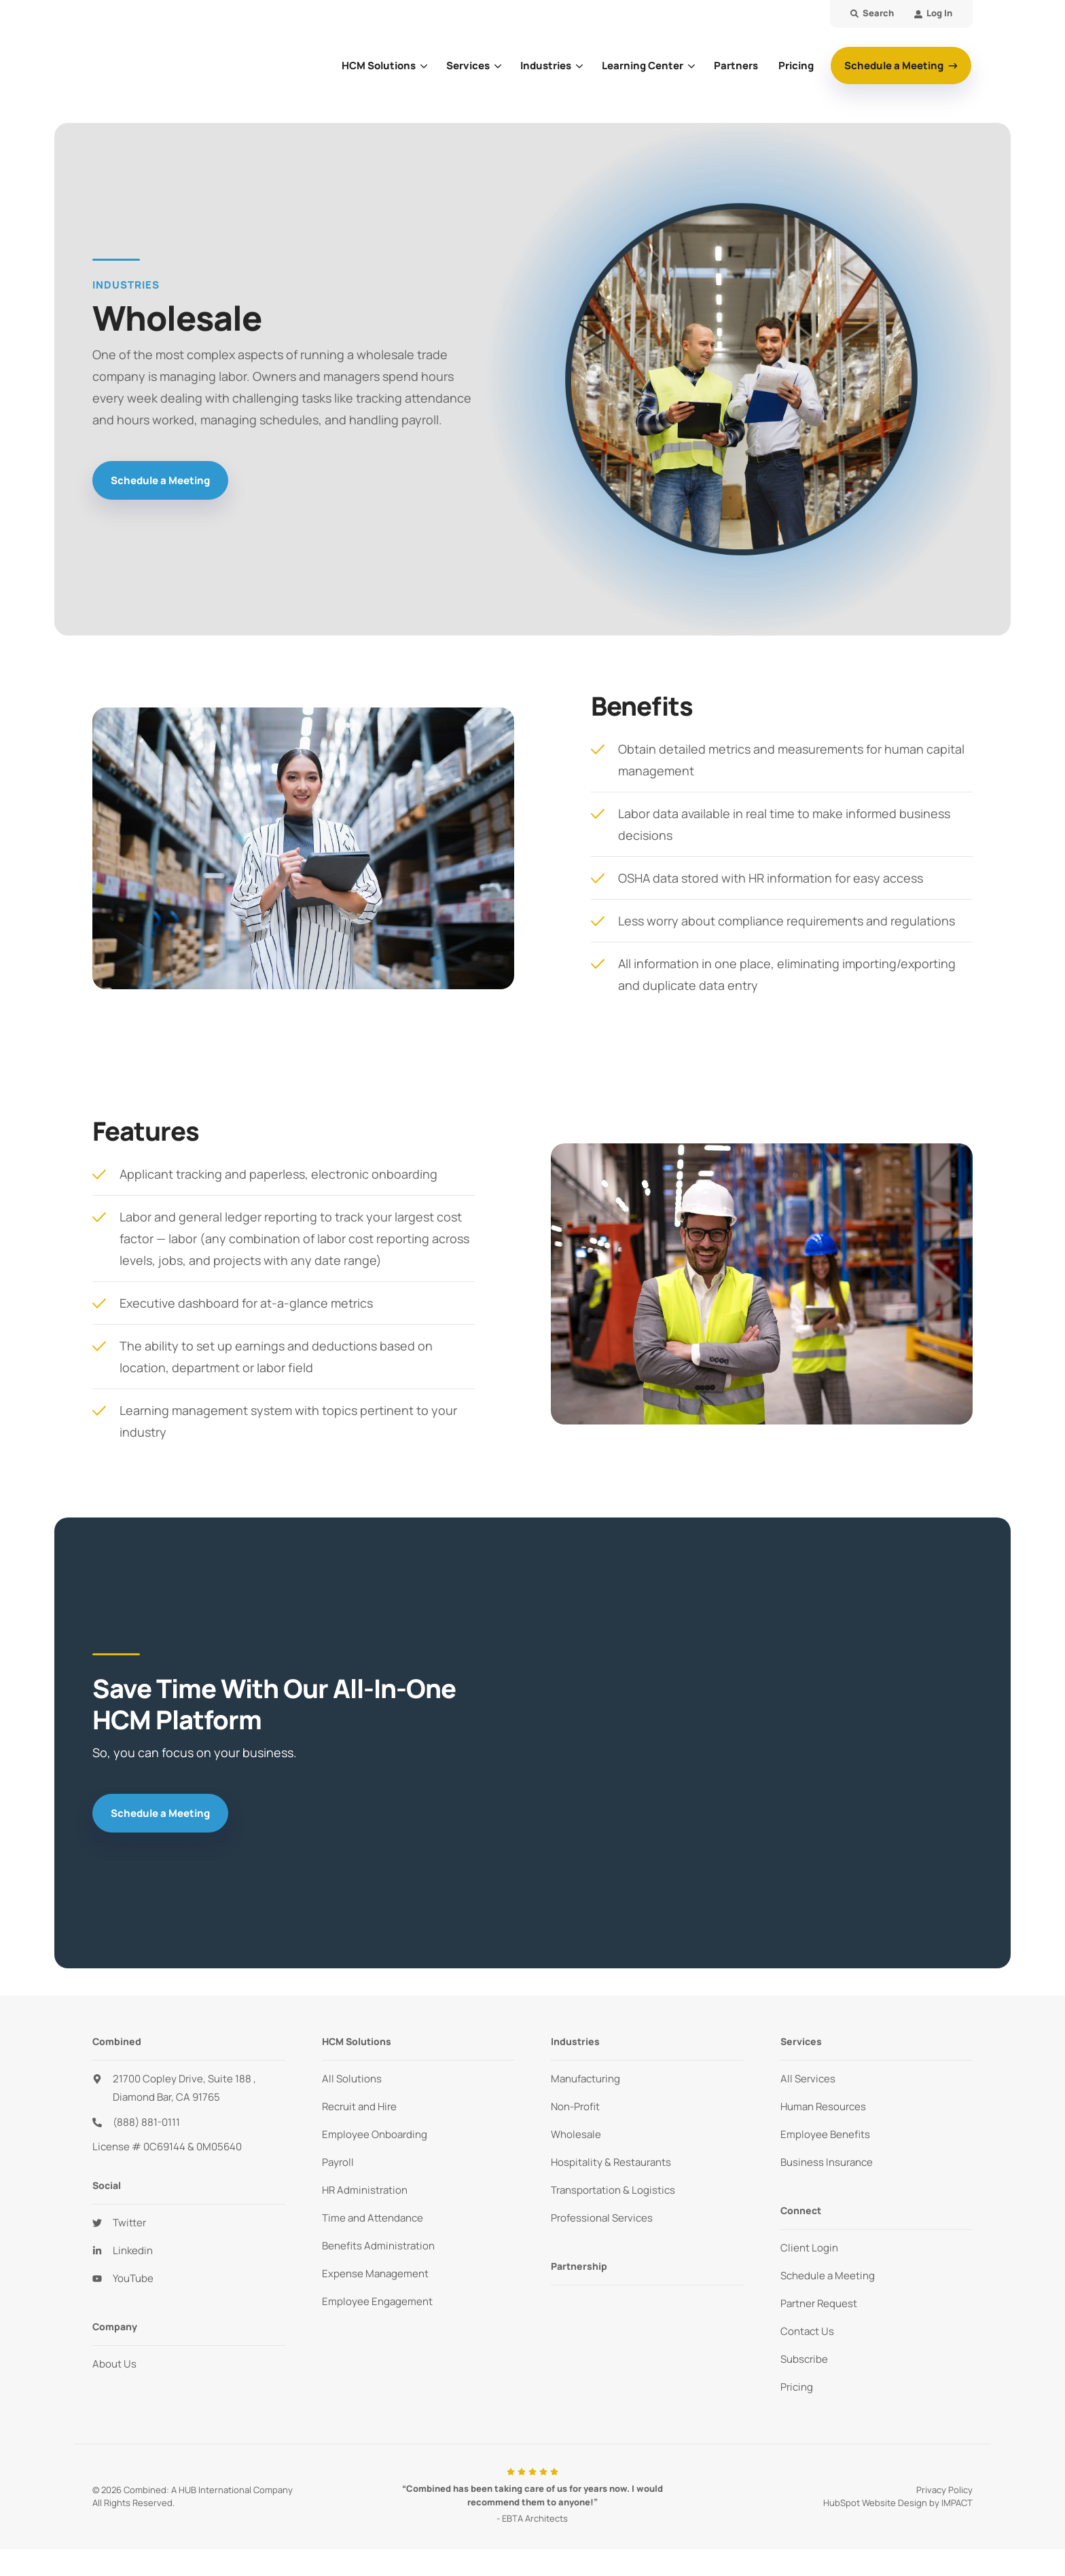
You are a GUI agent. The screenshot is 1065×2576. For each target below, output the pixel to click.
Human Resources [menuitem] (823, 2106)
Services (468, 65)
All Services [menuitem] (807, 2079)
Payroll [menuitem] (338, 2162)
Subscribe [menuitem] (804, 2359)
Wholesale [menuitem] (576, 2134)
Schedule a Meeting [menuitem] (827, 2275)
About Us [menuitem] (114, 2364)
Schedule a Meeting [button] (894, 65)
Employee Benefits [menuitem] (825, 2134)
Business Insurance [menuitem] (826, 2162)
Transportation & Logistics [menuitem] (613, 2190)
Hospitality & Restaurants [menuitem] (611, 2162)
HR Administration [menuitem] (365, 2190)
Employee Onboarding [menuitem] (374, 2134)
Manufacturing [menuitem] (585, 2079)
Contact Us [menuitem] (807, 2331)
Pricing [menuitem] (796, 2387)
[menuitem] (933, 14)
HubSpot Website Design (875, 2503)
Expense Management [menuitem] (375, 2273)
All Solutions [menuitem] (352, 2079)
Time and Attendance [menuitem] (372, 2218)
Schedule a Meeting (160, 480)
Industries (545, 65)
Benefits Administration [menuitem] (378, 2246)
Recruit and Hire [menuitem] (359, 2106)
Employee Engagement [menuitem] (377, 2301)
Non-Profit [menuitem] (575, 2106)
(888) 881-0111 (146, 2122)
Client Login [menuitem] (809, 2248)
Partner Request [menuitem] (818, 2303)
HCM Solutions (379, 65)
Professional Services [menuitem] (602, 2218)
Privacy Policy (944, 2490)
